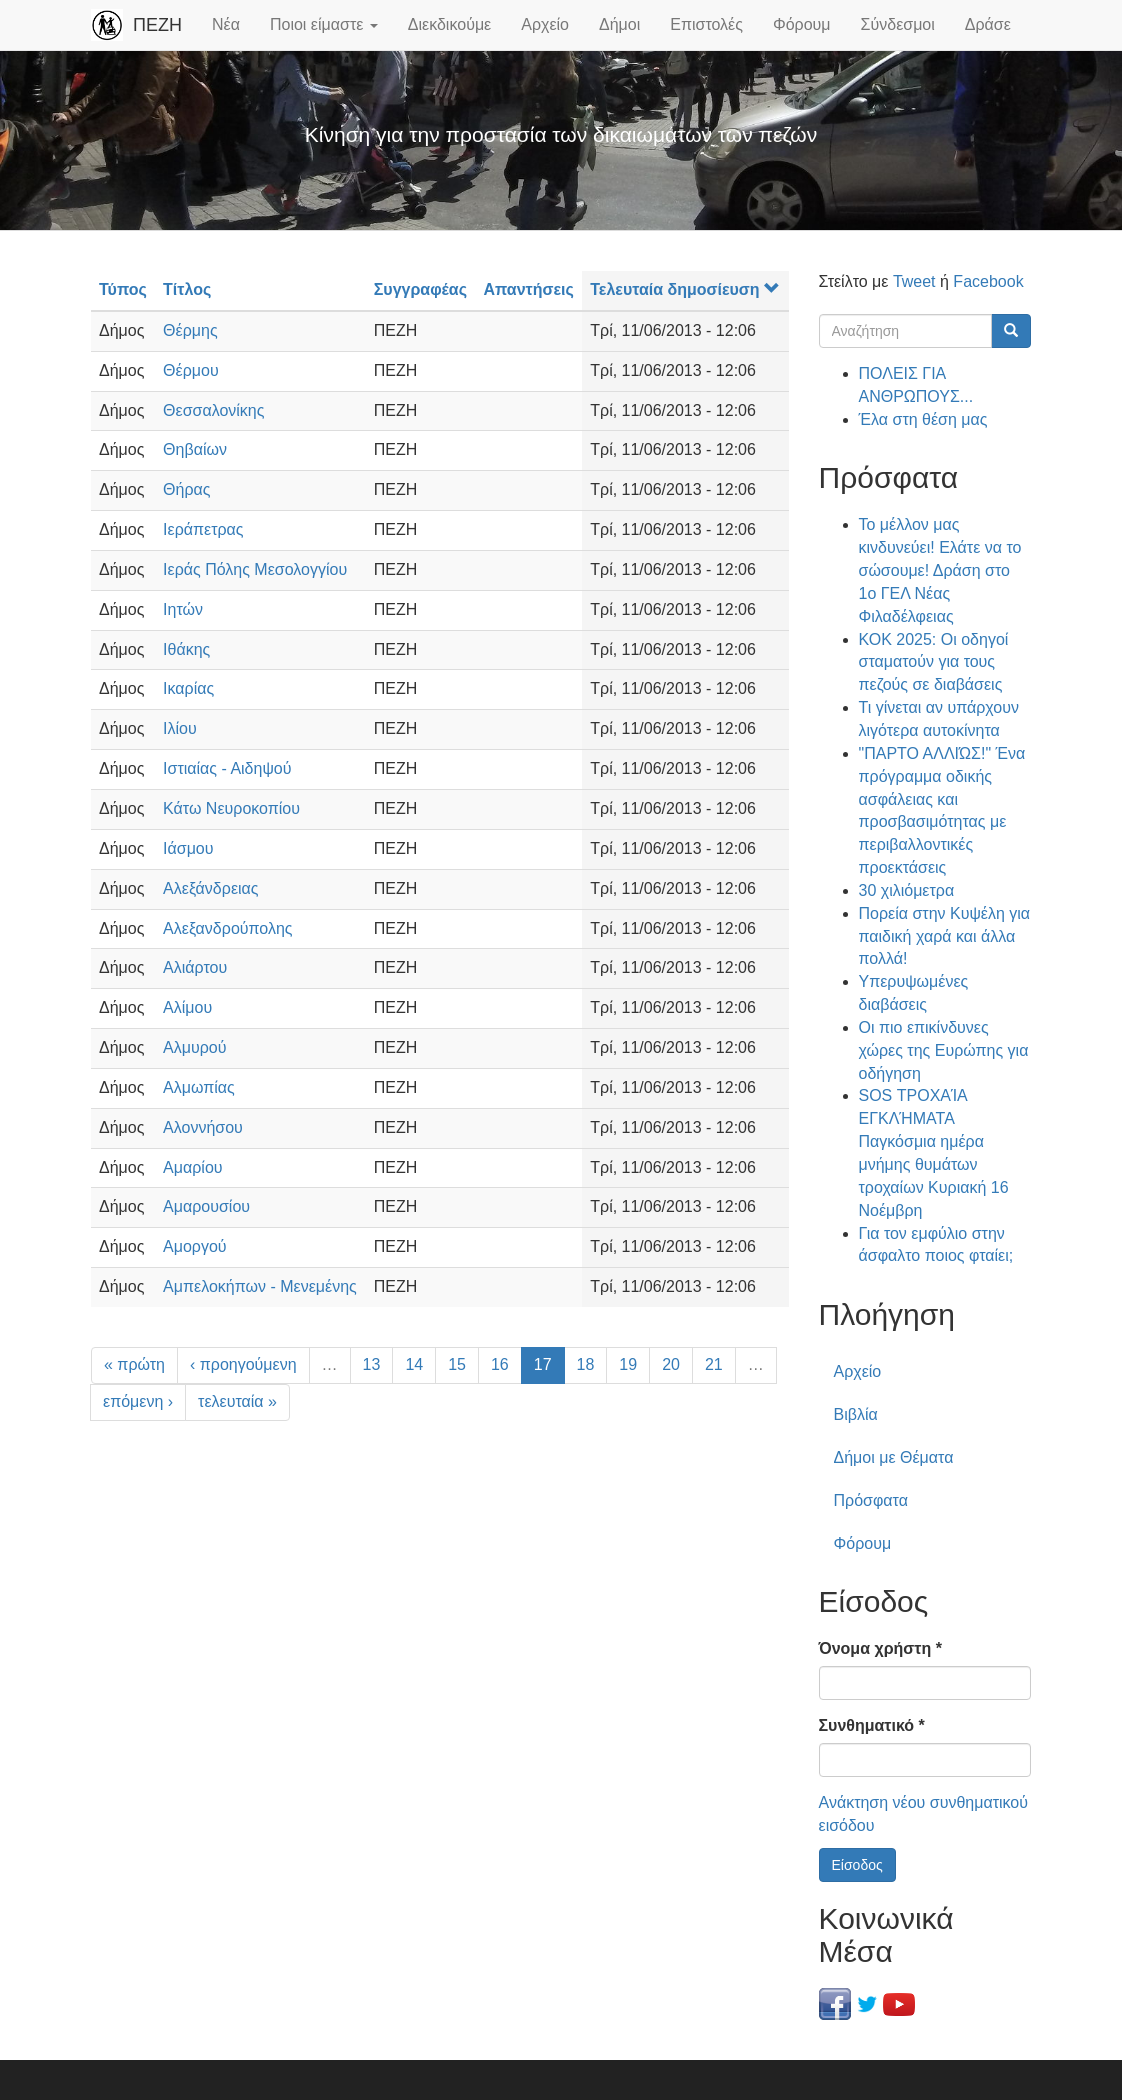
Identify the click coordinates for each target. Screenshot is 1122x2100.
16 (500, 1364)
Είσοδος (857, 1865)
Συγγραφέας (420, 289)
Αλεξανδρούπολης (227, 928)
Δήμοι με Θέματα (894, 1457)
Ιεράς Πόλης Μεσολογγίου (255, 569)
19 (628, 1364)
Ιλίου (180, 728)
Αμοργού (195, 1246)
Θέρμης (190, 330)
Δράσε (988, 24)
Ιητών (183, 609)
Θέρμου (191, 370)
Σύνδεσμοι (898, 24)
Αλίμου (187, 1007)
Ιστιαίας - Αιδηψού (227, 768)
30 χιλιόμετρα (907, 890)
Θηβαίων (195, 449)
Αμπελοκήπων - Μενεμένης (260, 1286)
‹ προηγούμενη (243, 1364)
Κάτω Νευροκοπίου (231, 808)
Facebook (988, 281)
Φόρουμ (802, 24)
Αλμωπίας (199, 1087)
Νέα (226, 24)
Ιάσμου (188, 848)
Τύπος (123, 289)
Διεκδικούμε (449, 24)
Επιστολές (706, 24)
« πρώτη (134, 1364)
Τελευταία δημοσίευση (684, 289)
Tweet (914, 281)
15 (457, 1364)
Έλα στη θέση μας (923, 419)
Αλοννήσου (203, 1127)
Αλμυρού (194, 1047)
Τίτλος (187, 289)
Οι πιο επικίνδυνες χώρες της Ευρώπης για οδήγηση (944, 1050)
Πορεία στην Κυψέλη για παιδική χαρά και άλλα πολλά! (945, 936)
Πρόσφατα (871, 1500)
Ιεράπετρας (203, 529)
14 (414, 1364)
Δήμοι (619, 24)
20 (671, 1364)
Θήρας (186, 489)
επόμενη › (138, 1401)
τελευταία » (237, 1401)
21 (714, 1364)
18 (586, 1364)
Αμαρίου (192, 1167)
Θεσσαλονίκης (213, 410)
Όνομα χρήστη (880, 1648)
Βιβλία (856, 1414)
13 (372, 1364)
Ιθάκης (186, 649)
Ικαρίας (188, 688)
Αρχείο (545, 24)
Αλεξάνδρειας (210, 888)
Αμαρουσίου (206, 1206)
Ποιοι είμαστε (324, 24)
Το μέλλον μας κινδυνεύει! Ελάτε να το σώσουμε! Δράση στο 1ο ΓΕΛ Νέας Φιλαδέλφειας (940, 570)
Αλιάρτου (195, 967)
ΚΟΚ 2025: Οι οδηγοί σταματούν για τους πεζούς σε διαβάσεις (934, 662)
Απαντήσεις (528, 289)
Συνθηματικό (872, 1725)
